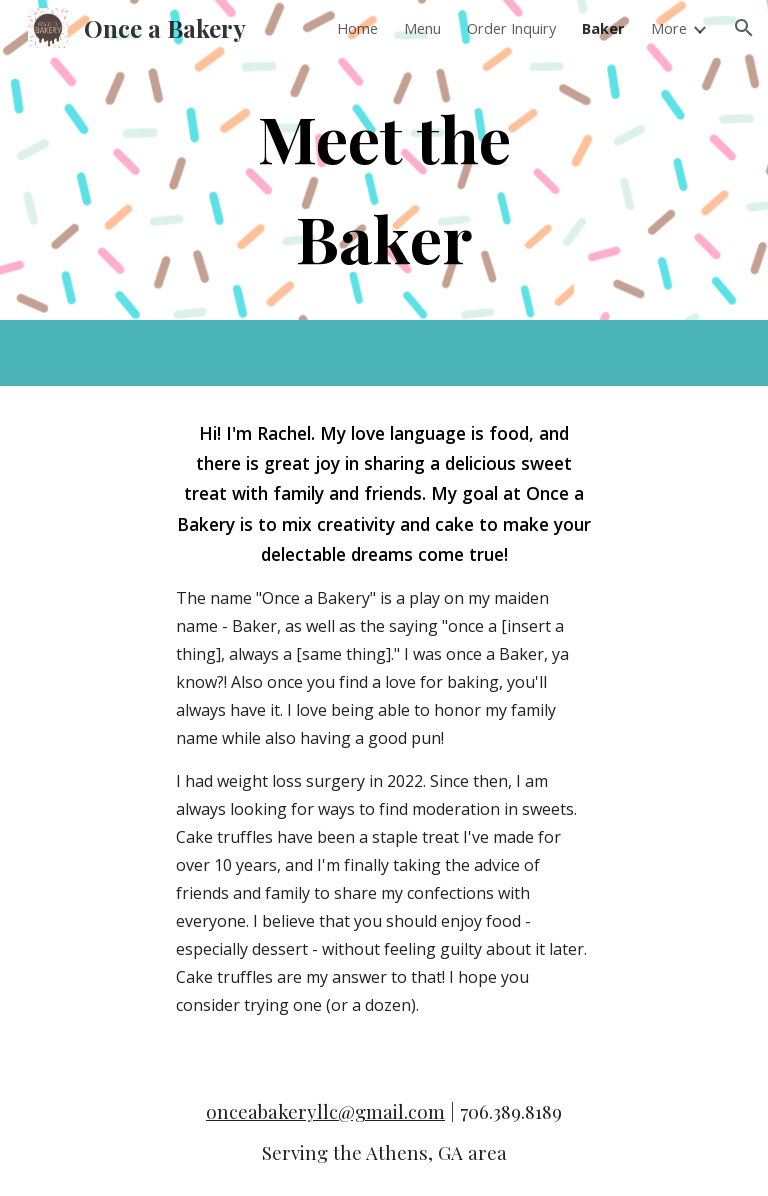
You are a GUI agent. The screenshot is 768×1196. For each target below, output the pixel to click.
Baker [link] (603, 28)
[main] (383, 188)
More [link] (669, 28)
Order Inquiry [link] (511, 28)
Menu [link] (422, 28)
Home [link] (357, 28)
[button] (744, 28)
